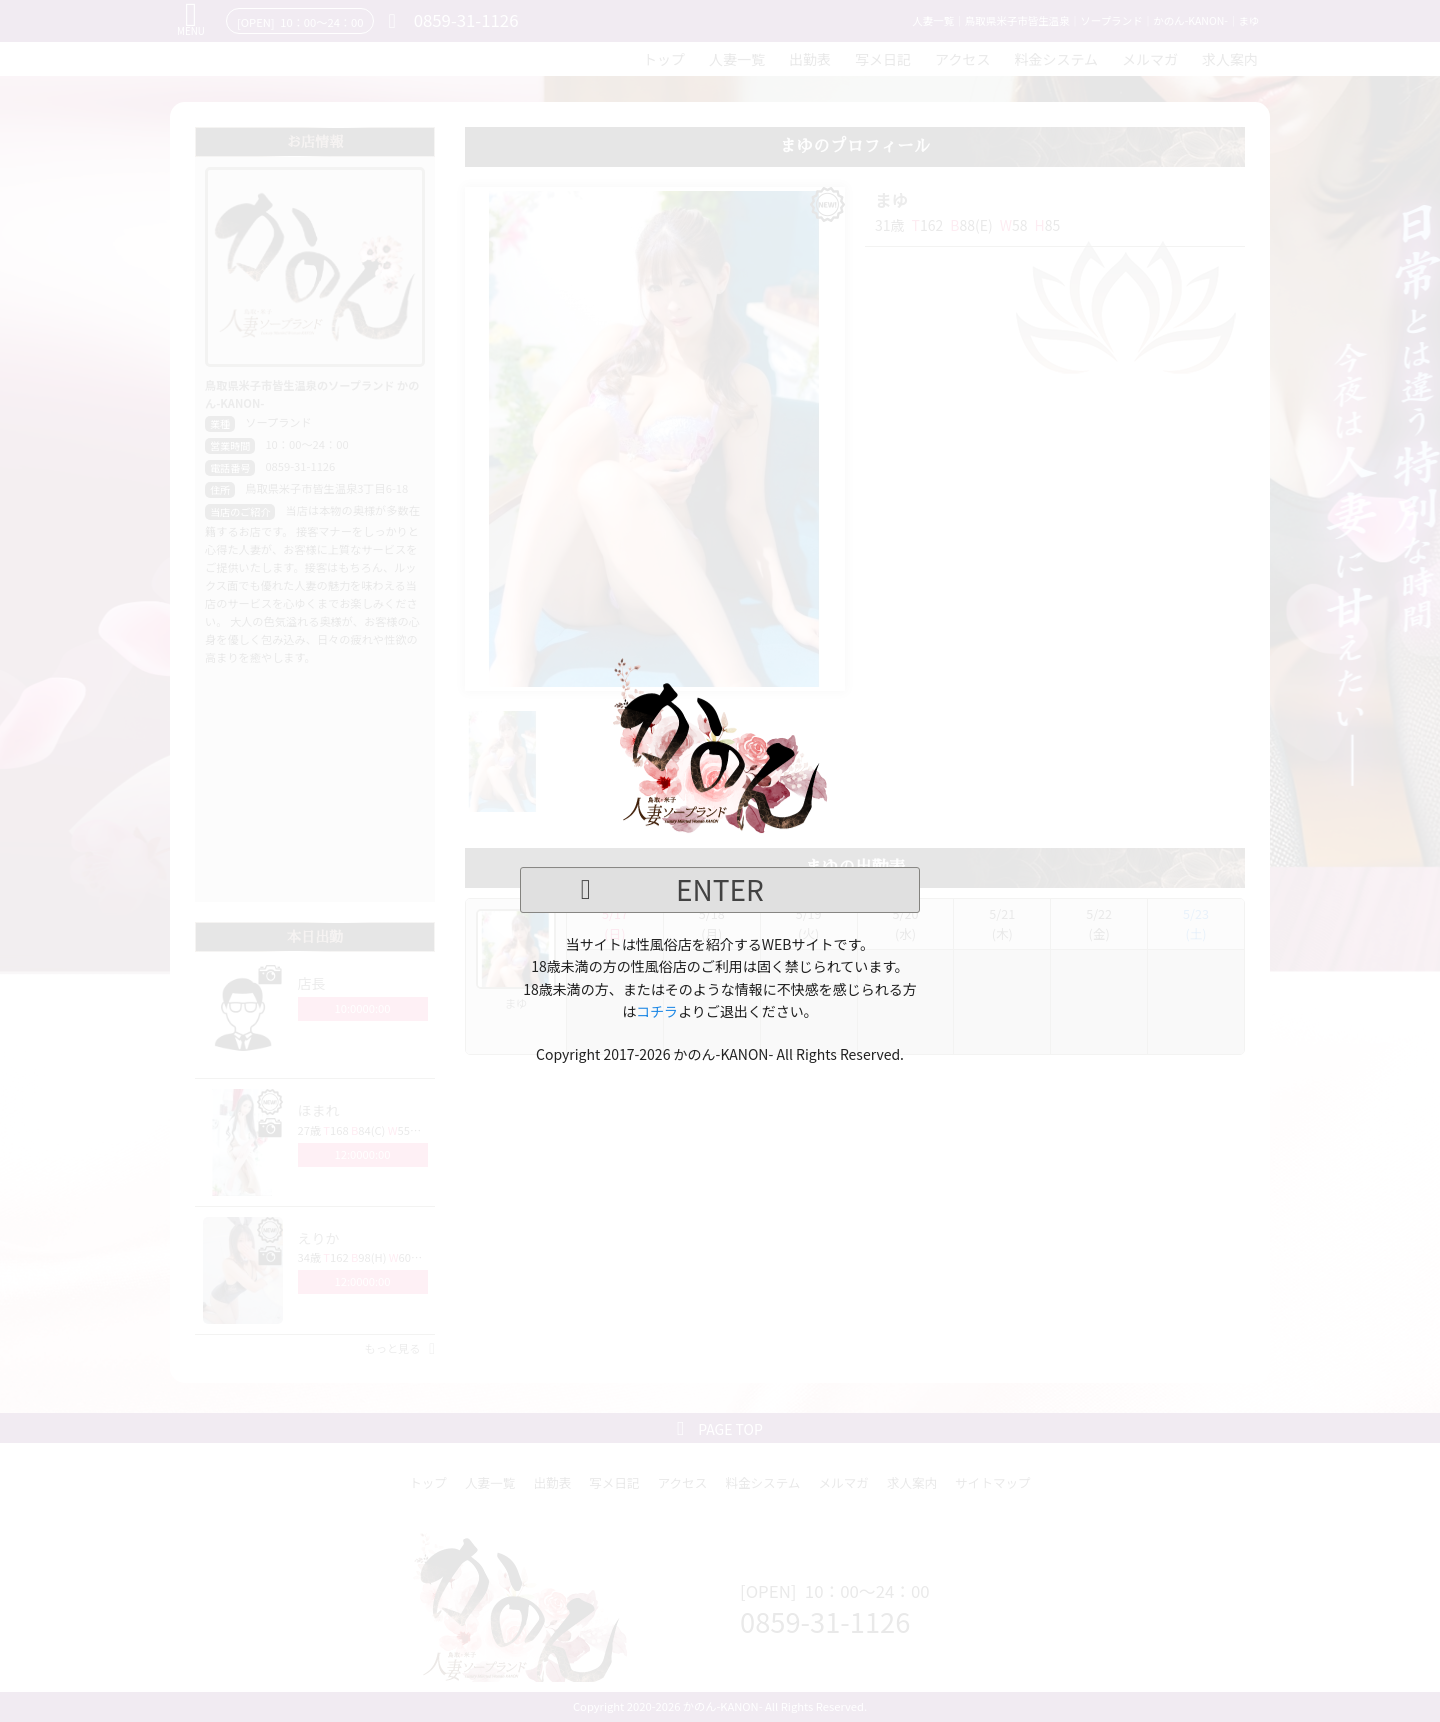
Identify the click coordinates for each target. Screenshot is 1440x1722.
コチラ (657, 1011)
